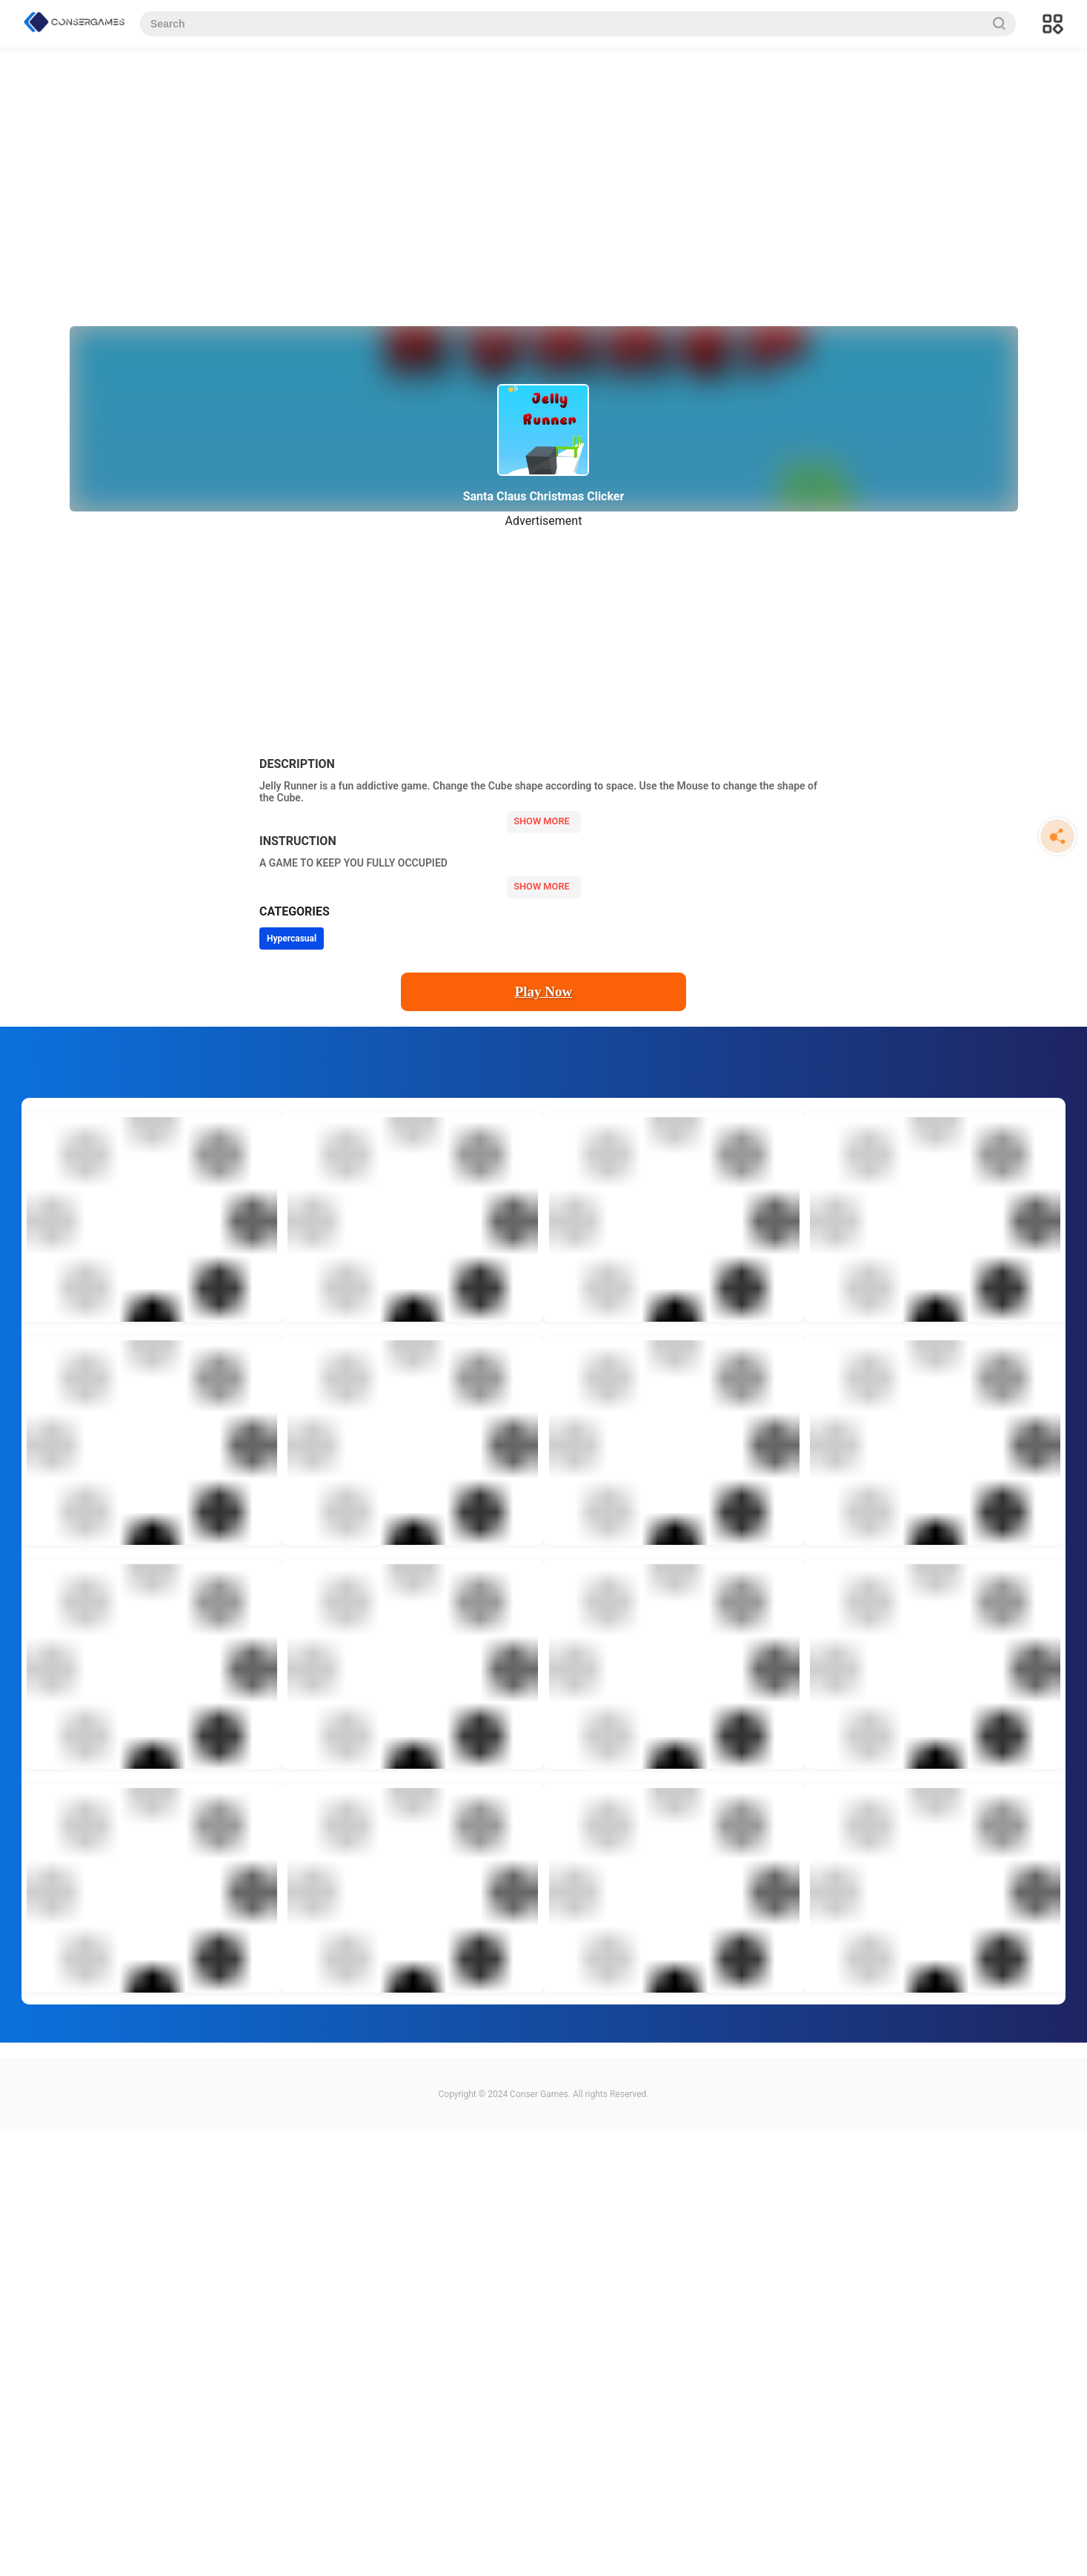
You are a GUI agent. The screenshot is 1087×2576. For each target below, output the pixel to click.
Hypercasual (291, 938)
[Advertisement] (503, 163)
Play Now (544, 991)
